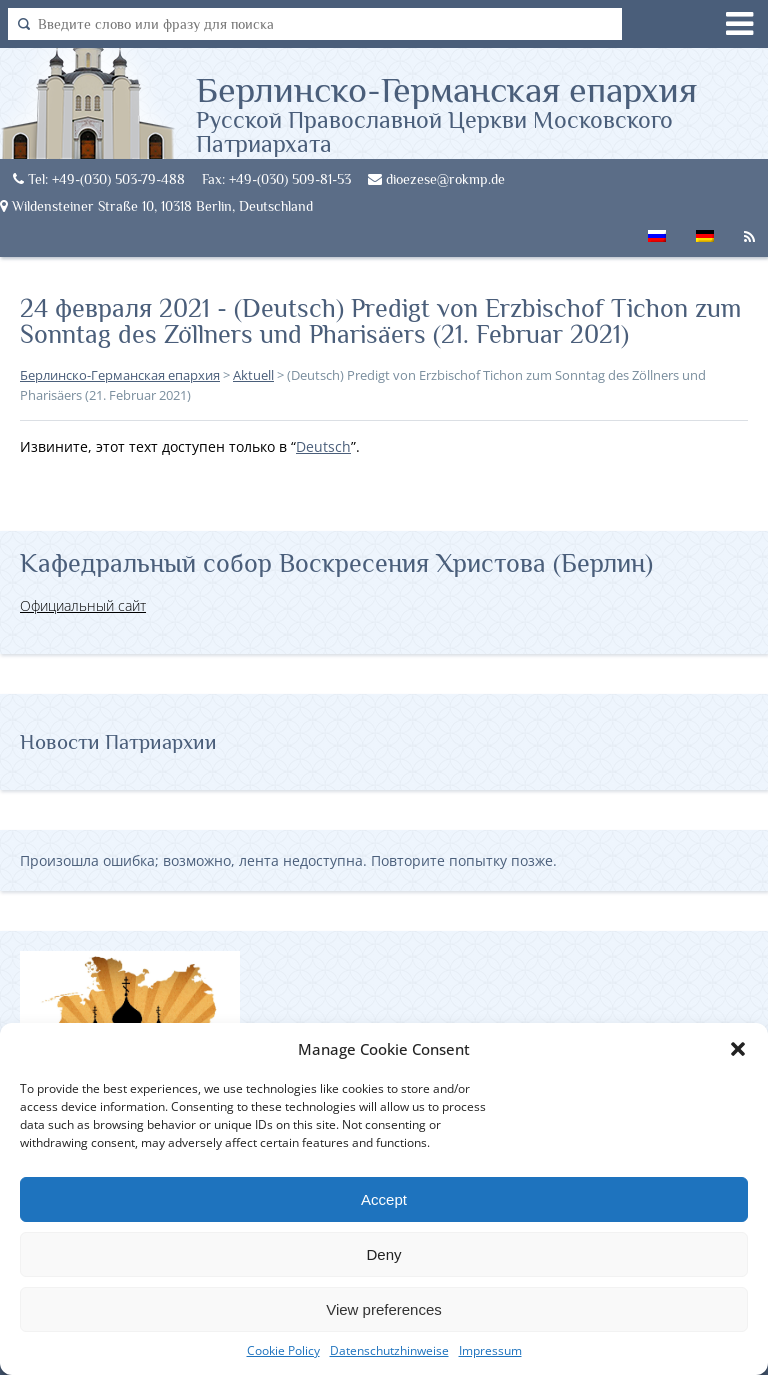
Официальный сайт (83, 605)
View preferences (384, 1309)
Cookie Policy (283, 1350)
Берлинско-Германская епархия (482, 113)
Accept (384, 1199)
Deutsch (323, 446)
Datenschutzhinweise (389, 1350)
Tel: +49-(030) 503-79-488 (99, 179)
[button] (738, 1049)
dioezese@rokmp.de (436, 179)
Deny (383, 1254)
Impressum (490, 1350)
